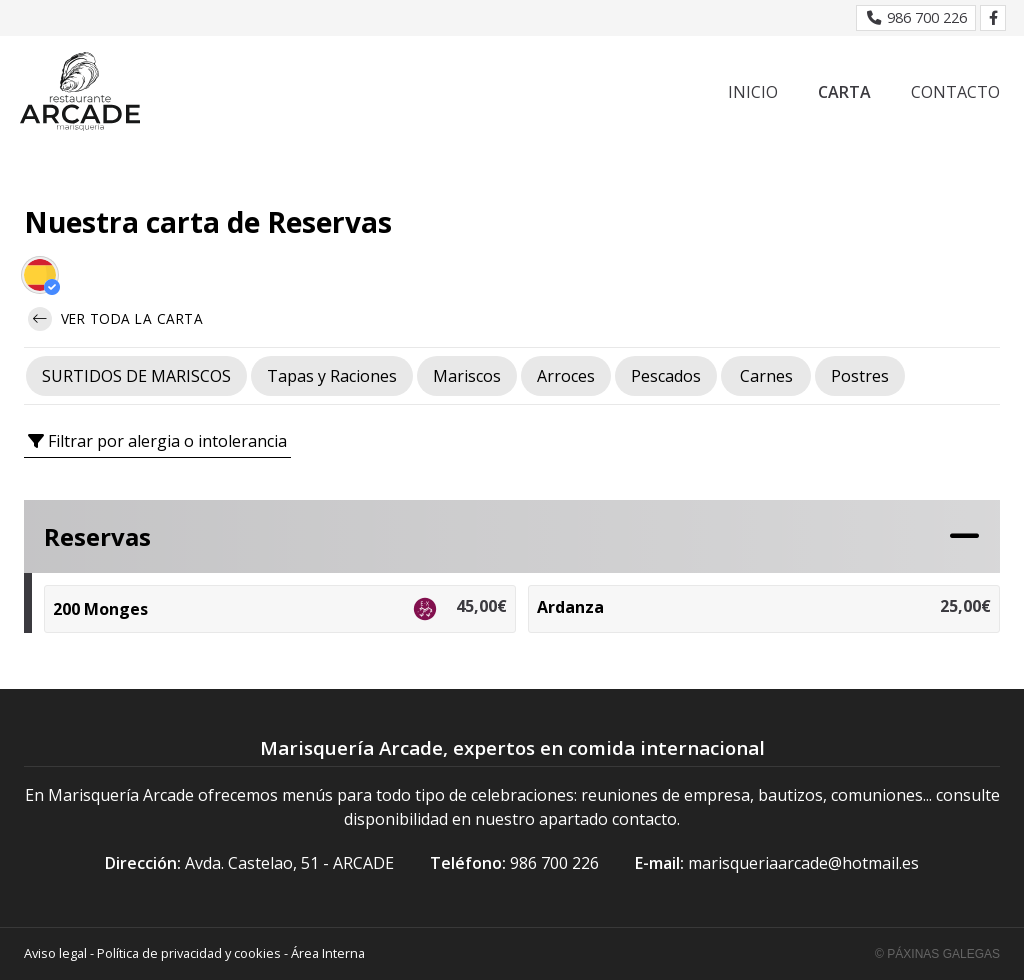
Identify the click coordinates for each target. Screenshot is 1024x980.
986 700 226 (554, 863)
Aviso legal (55, 953)
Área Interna (328, 953)
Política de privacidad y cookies (189, 953)
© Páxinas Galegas (937, 954)
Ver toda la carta (115, 319)
